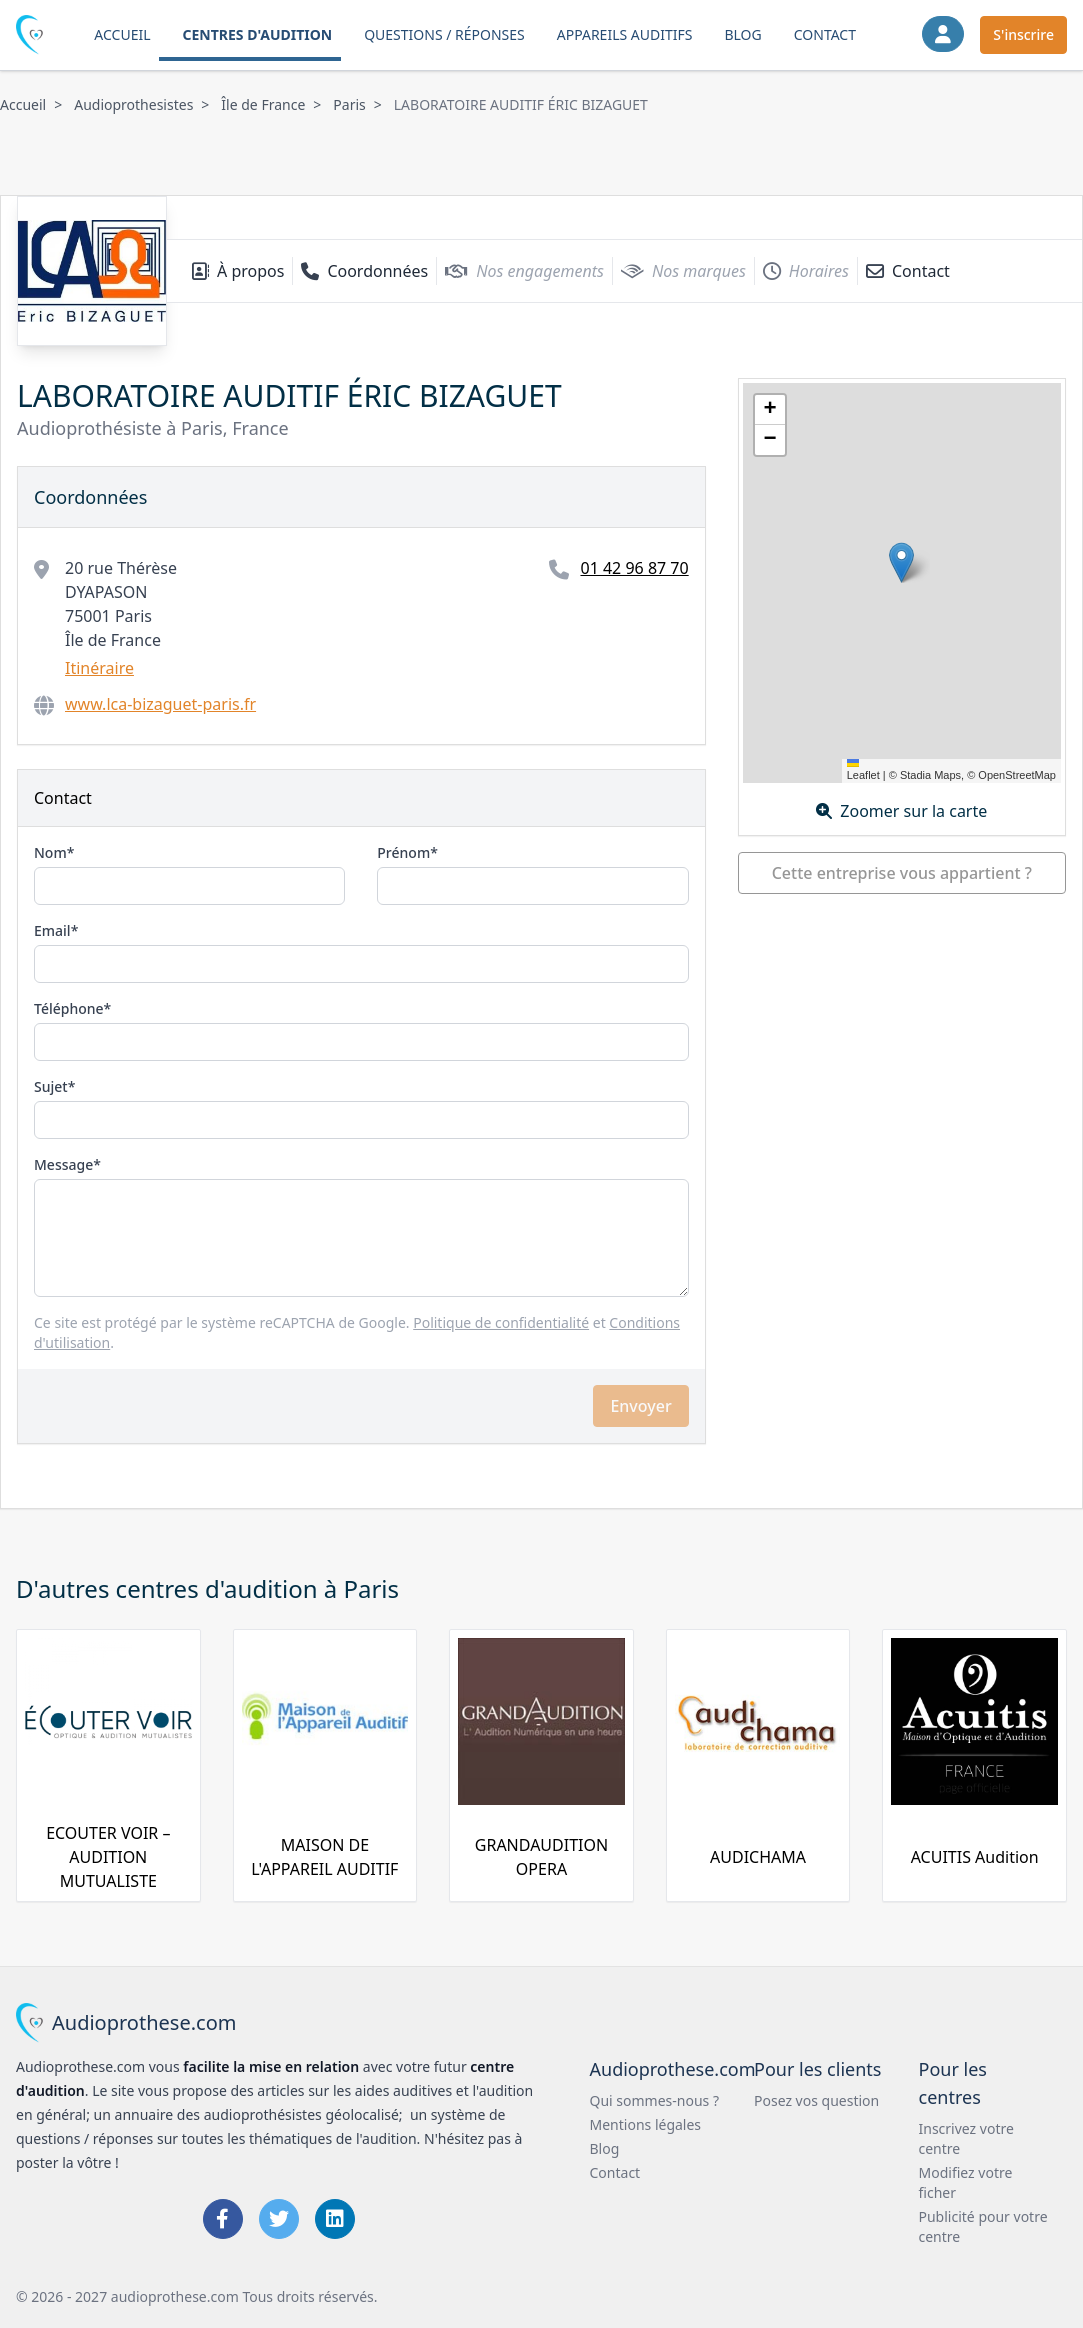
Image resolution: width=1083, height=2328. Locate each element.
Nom (50, 852)
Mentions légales (646, 2124)
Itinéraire (99, 668)
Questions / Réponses (444, 34)
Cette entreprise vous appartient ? (902, 873)
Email (52, 930)
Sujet (51, 1086)
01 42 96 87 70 (634, 568)
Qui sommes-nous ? (655, 2100)
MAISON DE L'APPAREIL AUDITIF (324, 1857)
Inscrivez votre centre (966, 2138)
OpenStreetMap (1017, 775)
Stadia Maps (930, 775)
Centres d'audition (258, 34)
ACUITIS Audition (975, 1857)
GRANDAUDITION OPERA (541, 1857)
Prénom (403, 852)
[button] (901, 562)
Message (63, 1164)
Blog (742, 34)
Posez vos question (816, 2100)
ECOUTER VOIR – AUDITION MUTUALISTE (108, 1857)
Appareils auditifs (625, 34)
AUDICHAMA (758, 1857)
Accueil (122, 34)
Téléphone (69, 1008)
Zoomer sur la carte (901, 811)
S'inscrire (1023, 34)
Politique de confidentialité (501, 1322)
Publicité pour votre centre (983, 2226)
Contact (825, 34)
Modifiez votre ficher (966, 2182)
